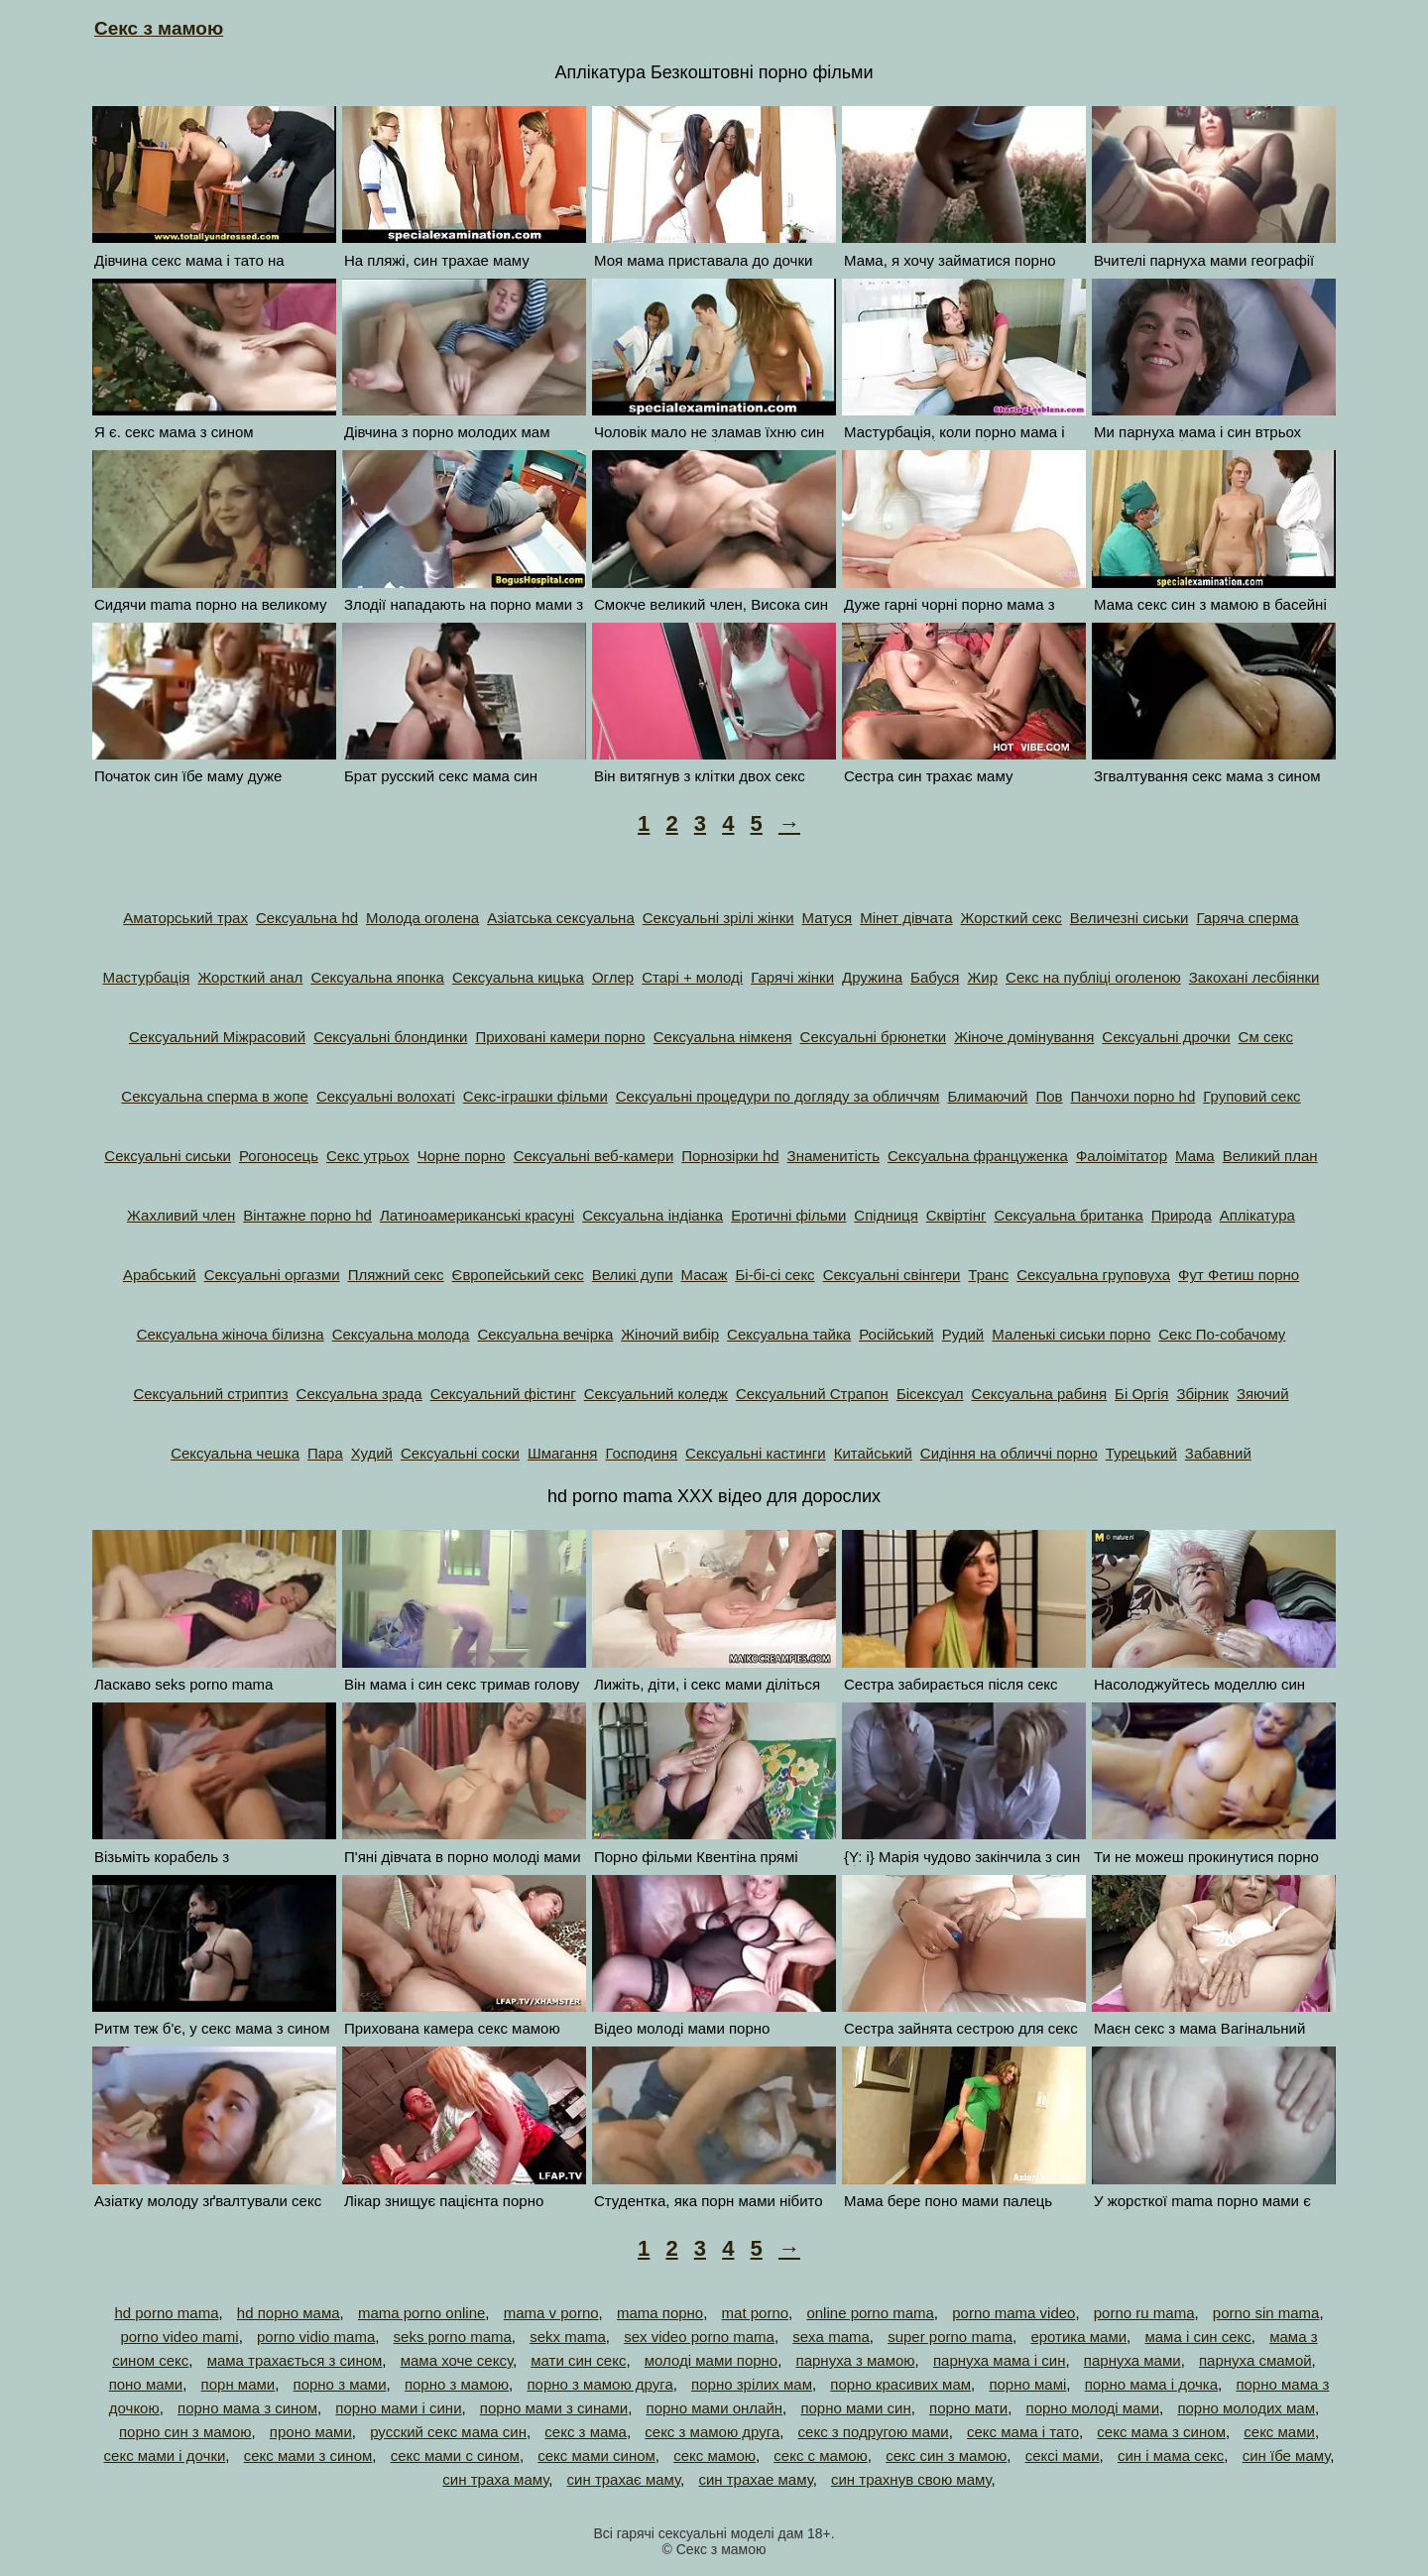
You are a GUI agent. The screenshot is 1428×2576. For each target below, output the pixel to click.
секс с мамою (820, 2455)
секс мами (1279, 2431)
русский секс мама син (448, 2431)
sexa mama (831, 2336)
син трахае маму (755, 2479)
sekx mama (568, 2336)
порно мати (968, 2408)
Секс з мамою (158, 28)
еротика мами (1078, 2336)
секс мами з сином (308, 2455)
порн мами (238, 2384)
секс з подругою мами (873, 2431)
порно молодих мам (1246, 2408)
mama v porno (551, 2312)
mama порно (660, 2312)
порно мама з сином (247, 2408)
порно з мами (340, 2384)
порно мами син (855, 2408)
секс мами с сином (455, 2455)
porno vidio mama (316, 2336)
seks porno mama (453, 2336)
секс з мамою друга (712, 2431)
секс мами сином (596, 2455)
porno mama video (1013, 2312)
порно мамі (1027, 2384)
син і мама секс (1171, 2455)
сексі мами (1062, 2455)
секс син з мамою (946, 2455)
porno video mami (179, 2336)
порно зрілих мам (751, 2384)
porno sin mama (1266, 2312)
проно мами (311, 2431)
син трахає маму (624, 2479)
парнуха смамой (1255, 2360)
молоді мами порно (711, 2360)
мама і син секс (1197, 2336)
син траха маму (495, 2479)
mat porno (755, 2312)
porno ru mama (1144, 2312)
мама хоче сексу (457, 2360)
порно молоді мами (1092, 2408)
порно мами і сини (398, 2408)
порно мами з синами (554, 2408)
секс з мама (585, 2431)
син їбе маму (1287, 2455)
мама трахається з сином (295, 2360)
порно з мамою (457, 2384)
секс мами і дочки (165, 2455)
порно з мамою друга (599, 2384)
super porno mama (950, 2336)
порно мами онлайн (715, 2408)
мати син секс (578, 2360)
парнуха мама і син (999, 2360)
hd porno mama (166, 2312)
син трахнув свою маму (911, 2479)
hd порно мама (288, 2312)
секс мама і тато (1023, 2431)
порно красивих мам (900, 2384)
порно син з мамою (185, 2431)
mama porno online (421, 2312)
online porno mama (869, 2312)
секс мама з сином (1161, 2431)
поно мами (146, 2384)
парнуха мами (1132, 2360)
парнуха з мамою (855, 2360)
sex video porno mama (699, 2336)
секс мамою (714, 2455)
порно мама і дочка (1151, 2384)
